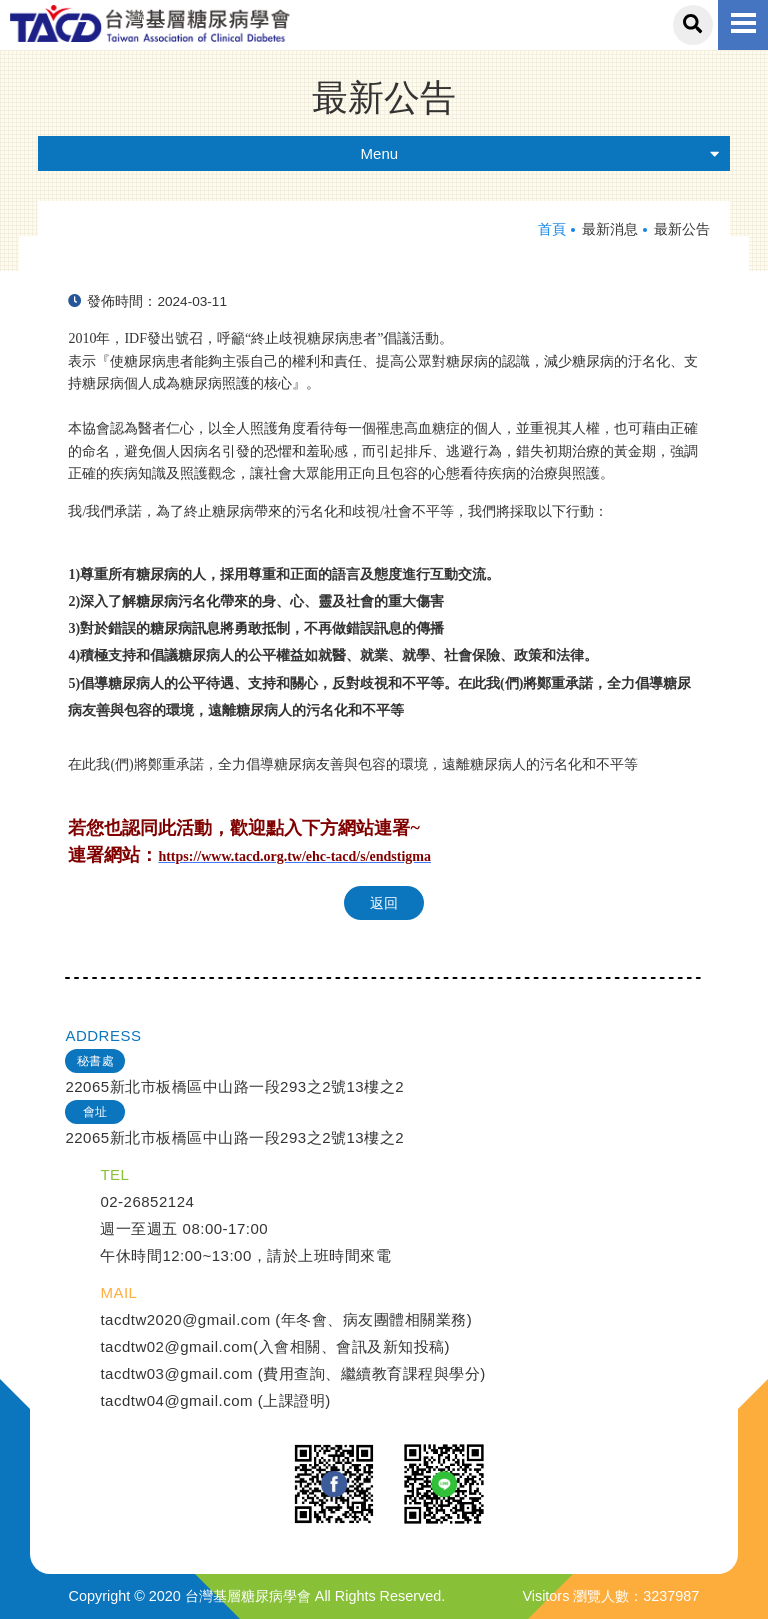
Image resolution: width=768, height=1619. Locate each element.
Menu (540, 153)
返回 (384, 903)
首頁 (552, 229)
